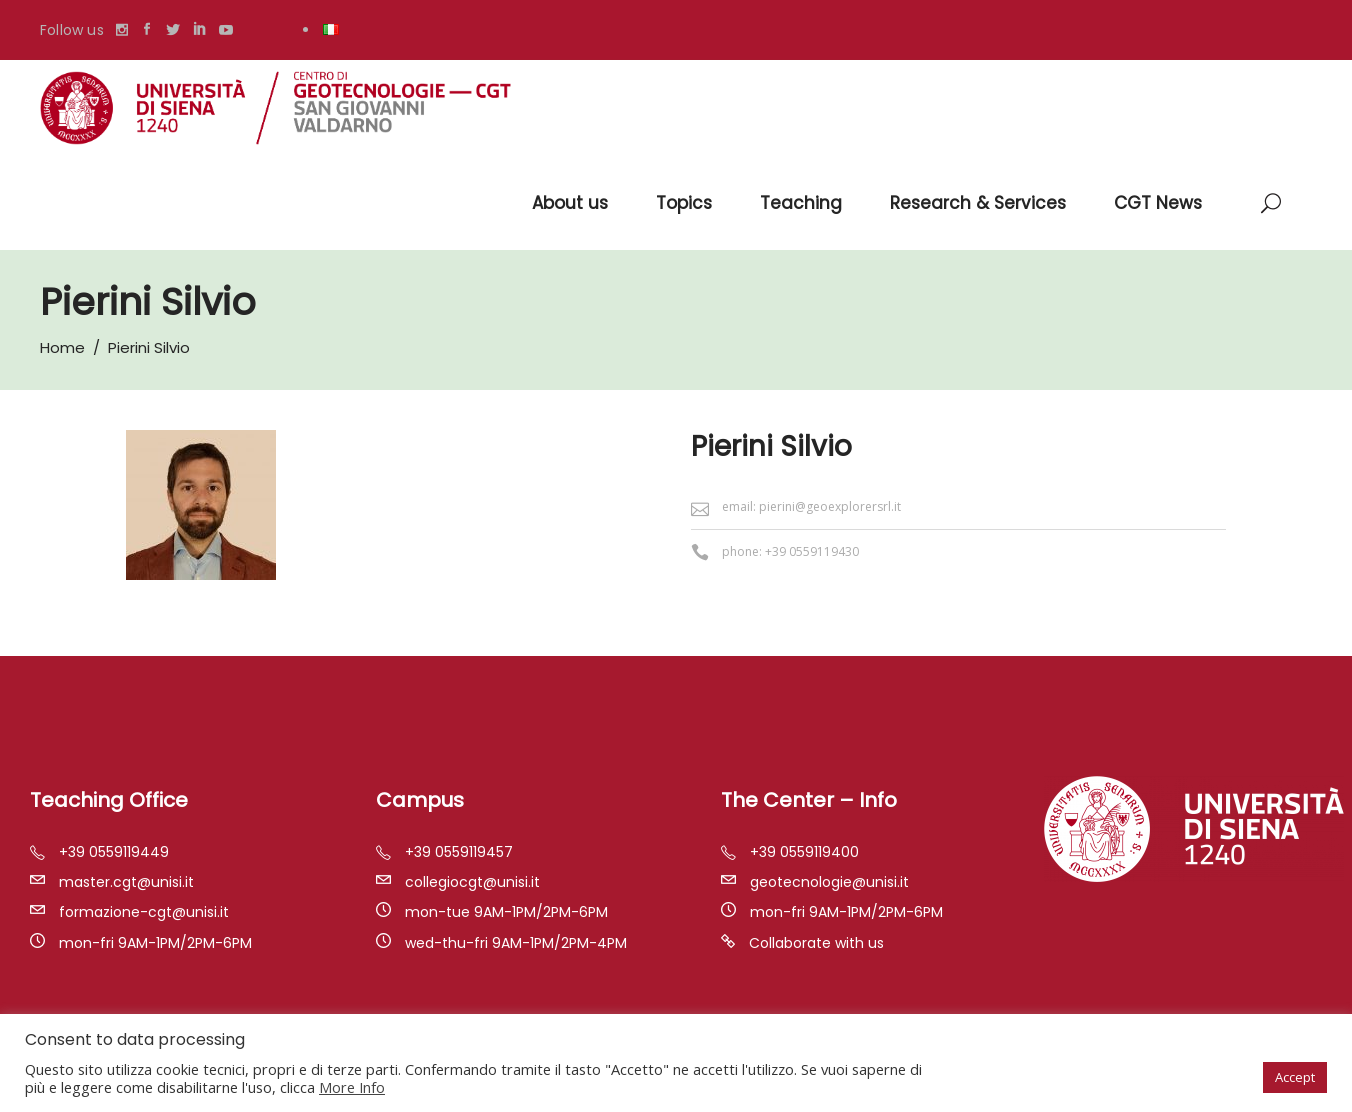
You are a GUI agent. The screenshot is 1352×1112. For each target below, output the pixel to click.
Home (62, 347)
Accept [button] (1295, 1077)
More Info (352, 1087)
